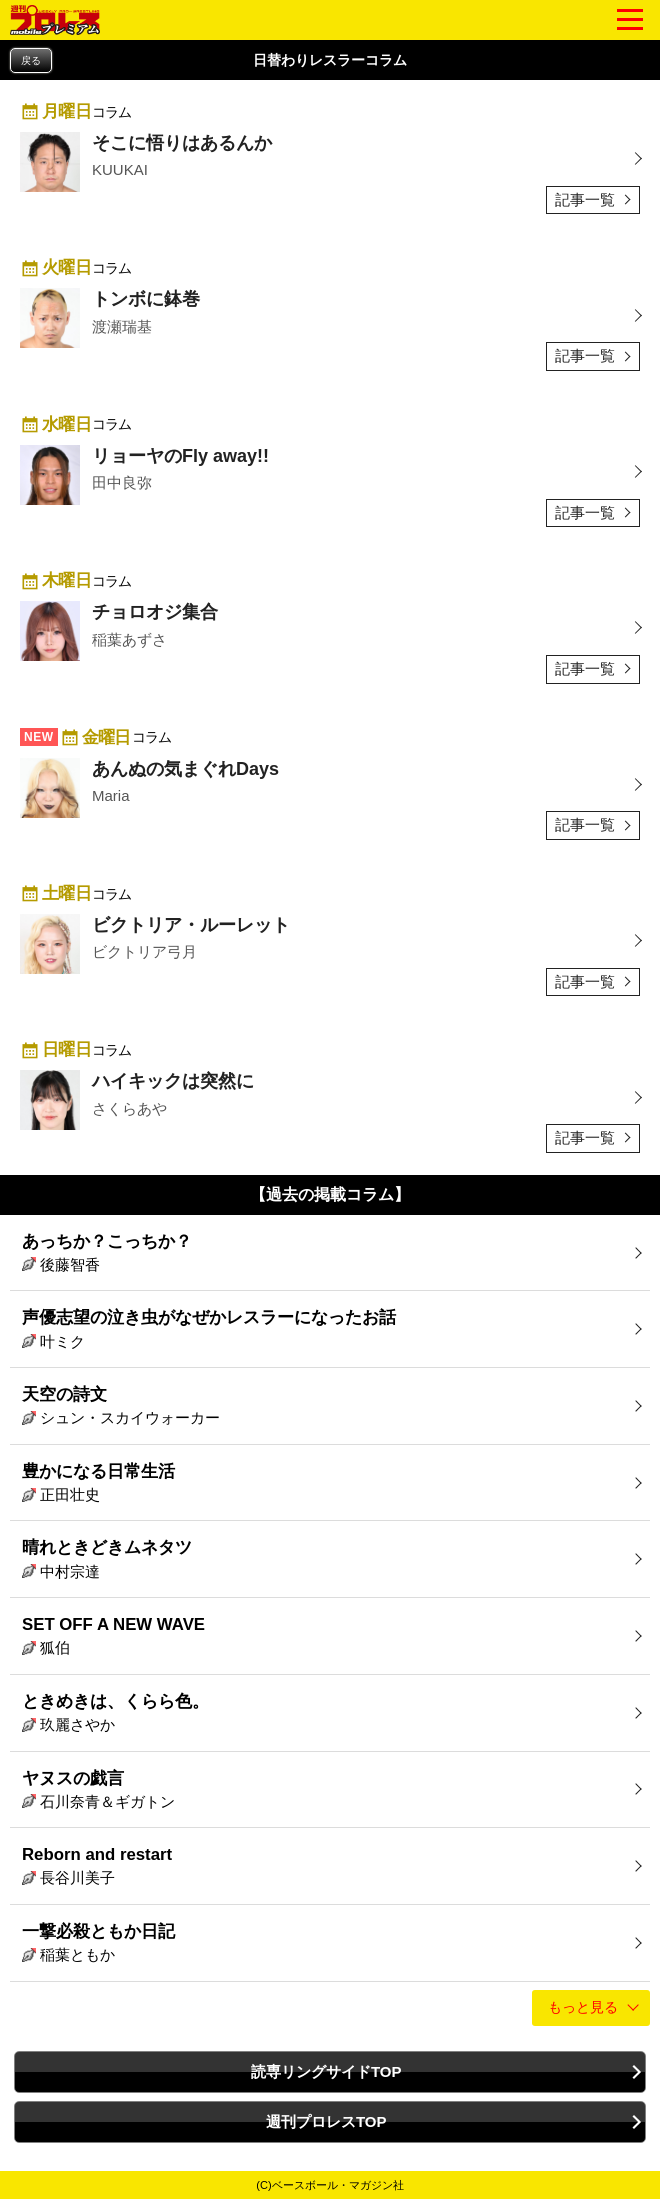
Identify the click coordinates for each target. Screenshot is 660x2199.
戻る (31, 60)
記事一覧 (585, 199)
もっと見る (583, 2007)
